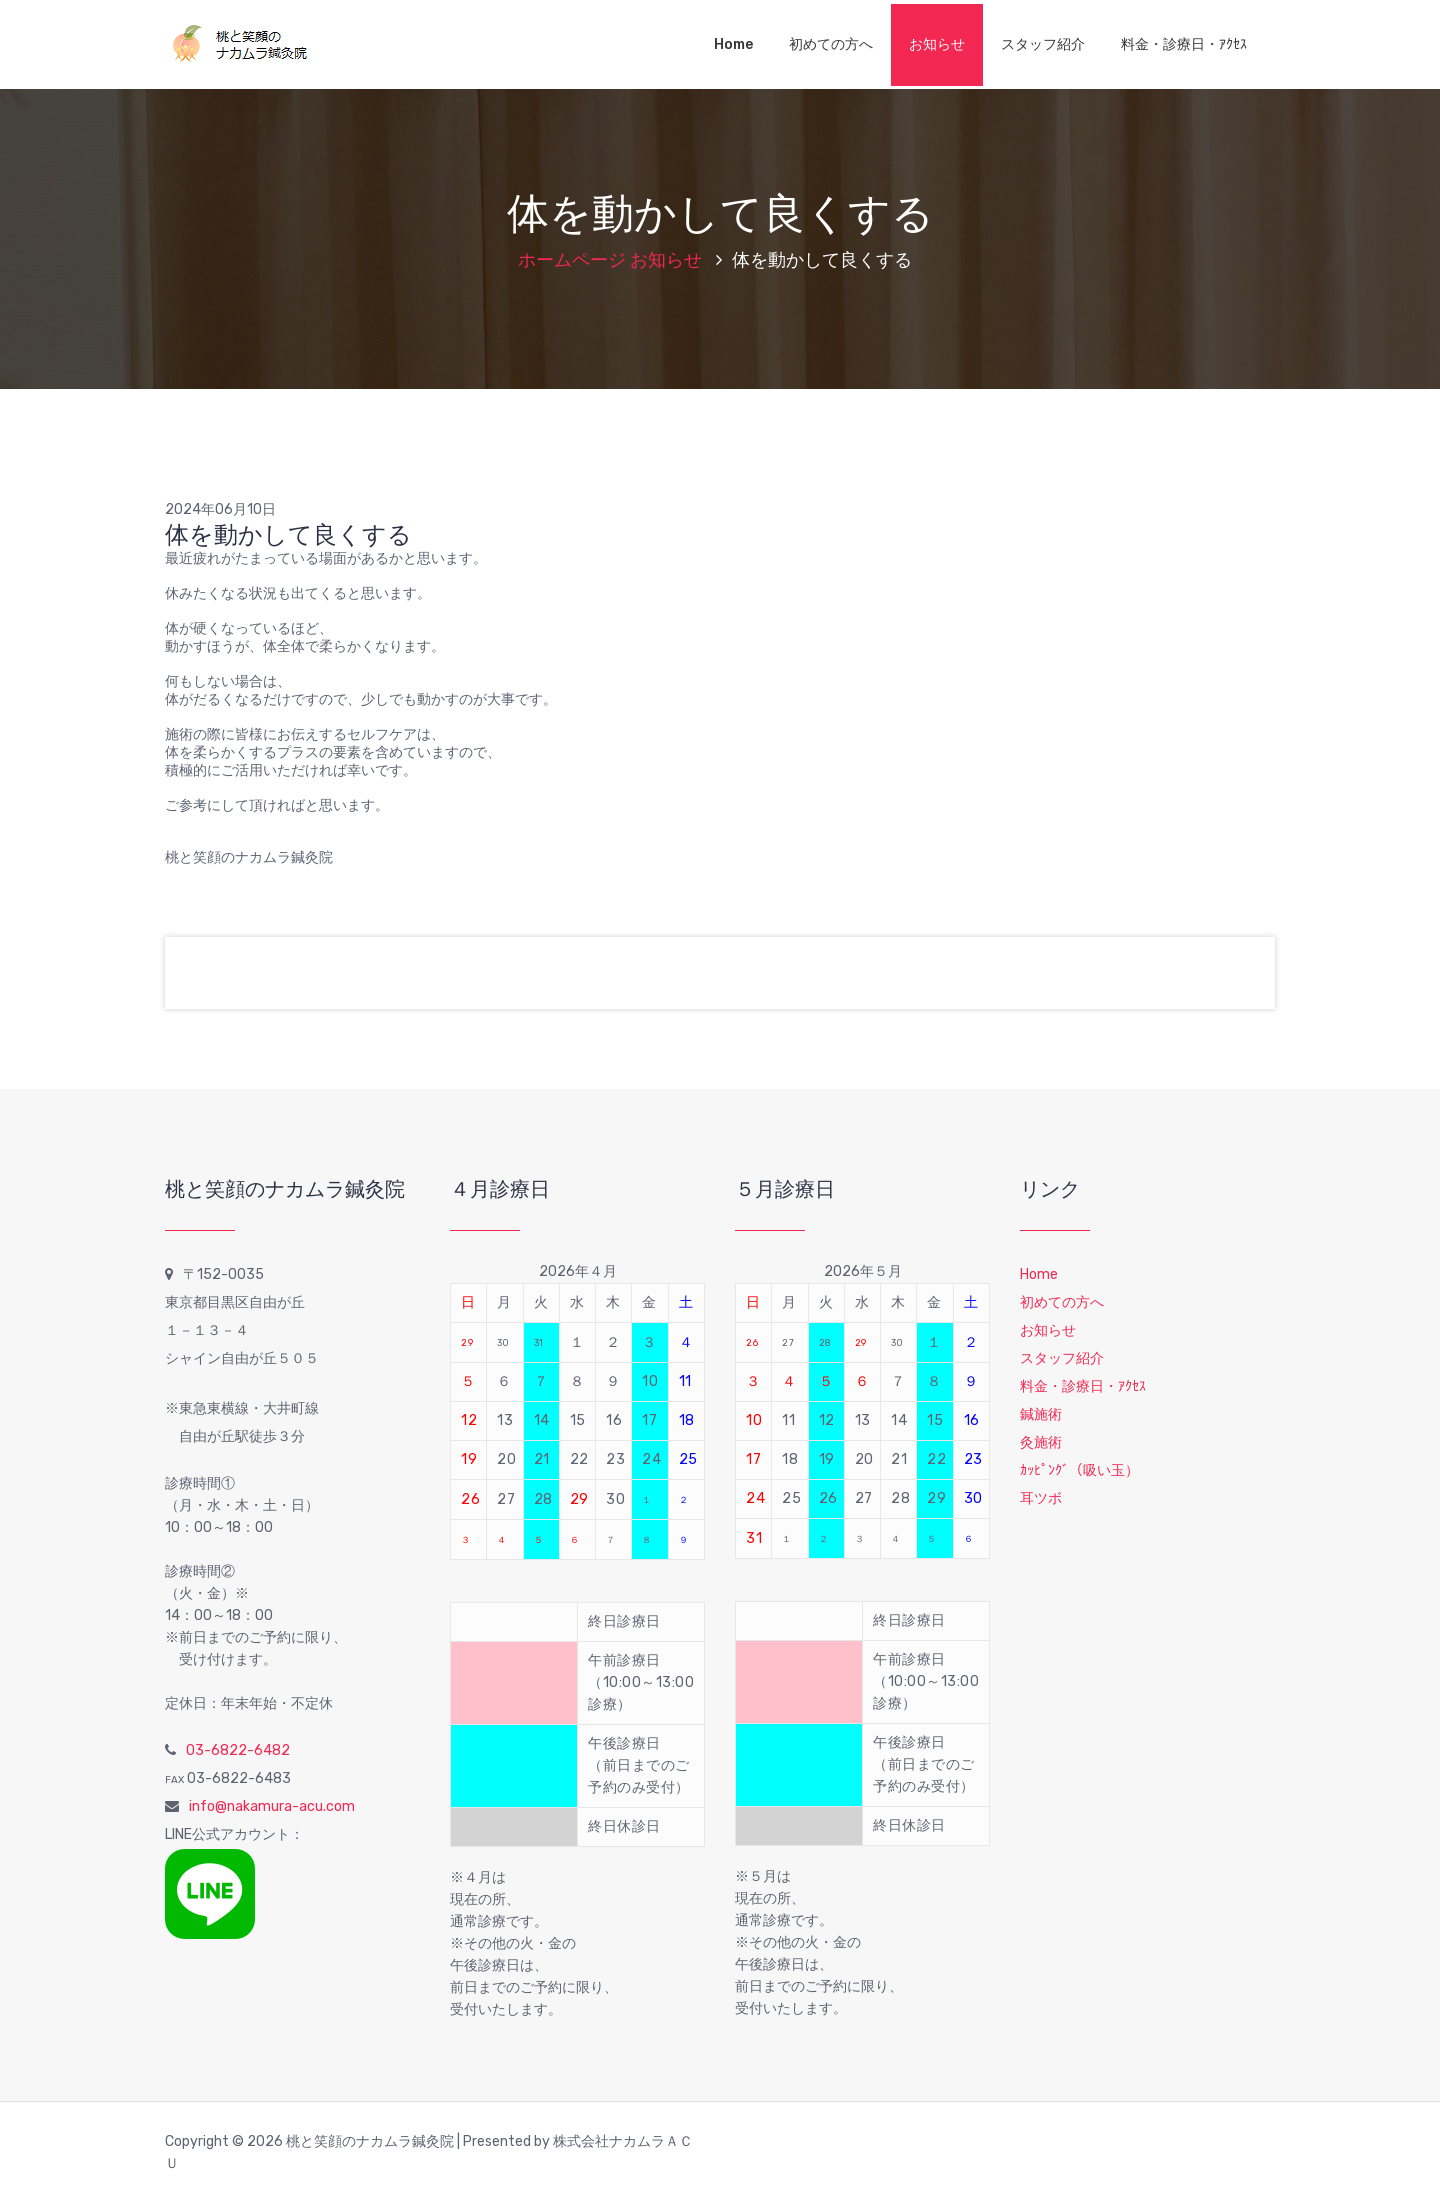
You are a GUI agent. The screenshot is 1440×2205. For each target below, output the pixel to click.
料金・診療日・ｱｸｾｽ (1184, 44)
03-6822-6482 (238, 1750)
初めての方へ (831, 44)
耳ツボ (1041, 1498)
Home (733, 44)
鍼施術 (1041, 1414)
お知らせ (937, 44)
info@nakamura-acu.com (272, 1806)
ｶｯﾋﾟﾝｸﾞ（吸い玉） (1079, 1470)
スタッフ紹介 (1043, 44)
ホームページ (572, 260)
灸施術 (1041, 1442)
